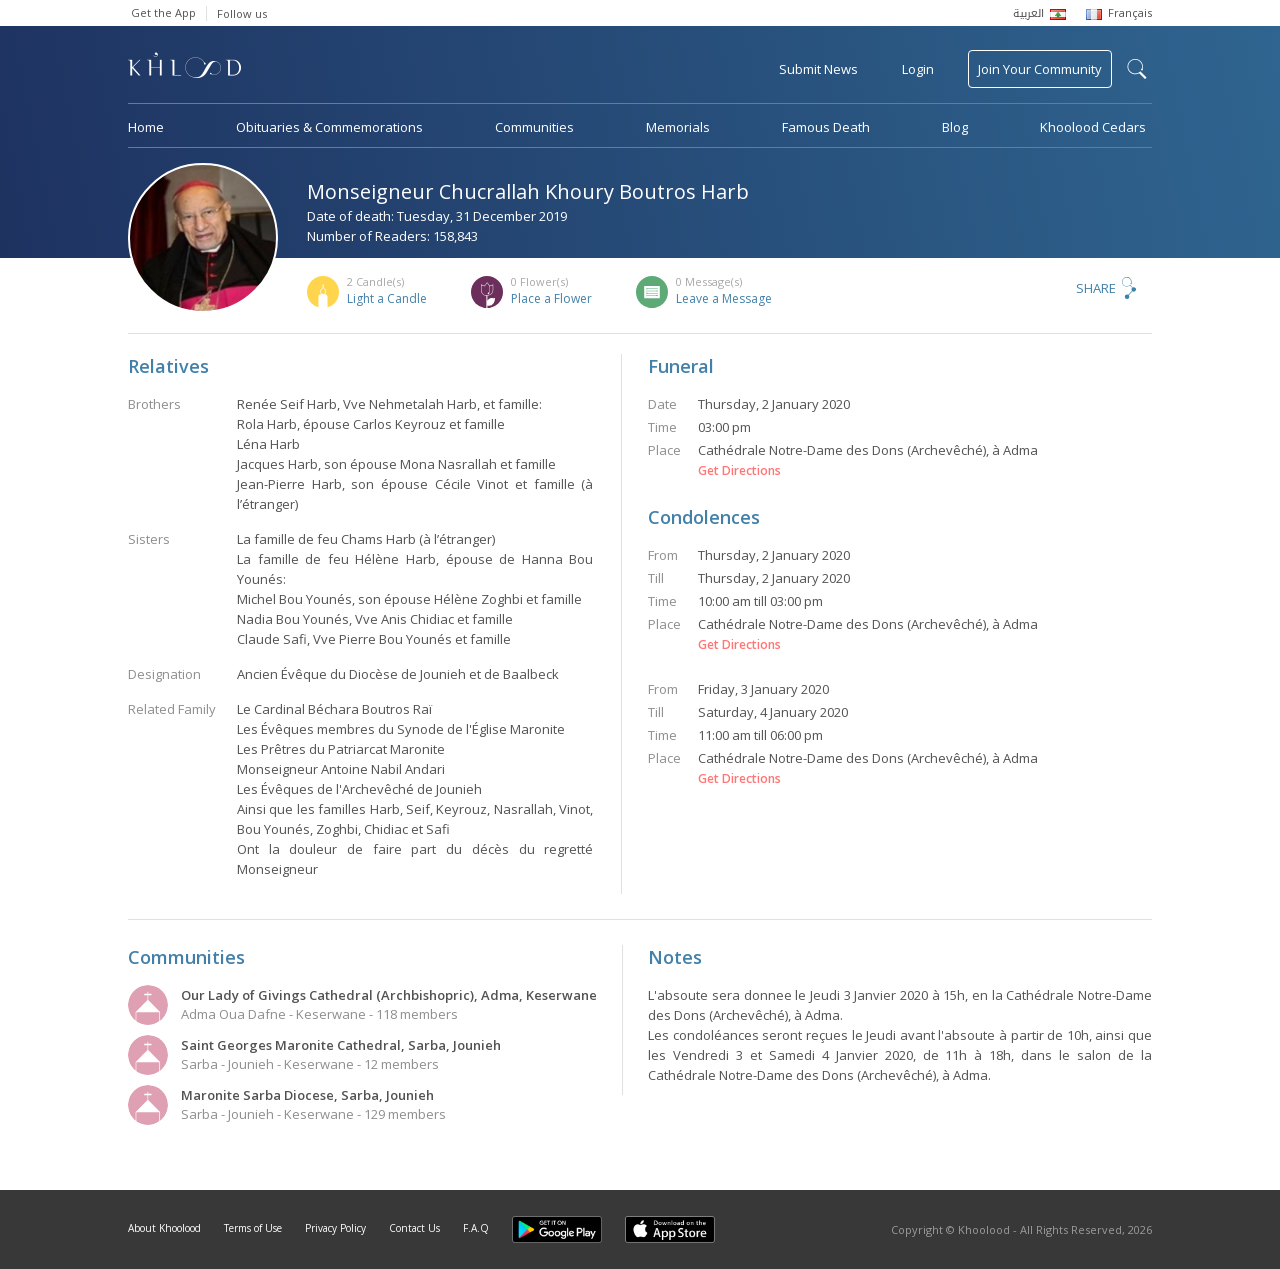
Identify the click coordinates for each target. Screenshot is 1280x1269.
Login (918, 69)
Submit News (818, 69)
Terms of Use (253, 1228)
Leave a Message (724, 298)
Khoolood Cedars (1093, 127)
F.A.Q (476, 1228)
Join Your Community (1040, 69)
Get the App (163, 12)
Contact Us (414, 1228)
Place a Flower (551, 298)
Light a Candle (387, 298)
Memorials (678, 127)
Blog (955, 127)
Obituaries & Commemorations (329, 127)
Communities (534, 127)
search (1137, 69)
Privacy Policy (335, 1228)
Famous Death (826, 127)
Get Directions (739, 471)
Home (146, 127)
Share (1096, 288)
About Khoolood (164, 1228)
